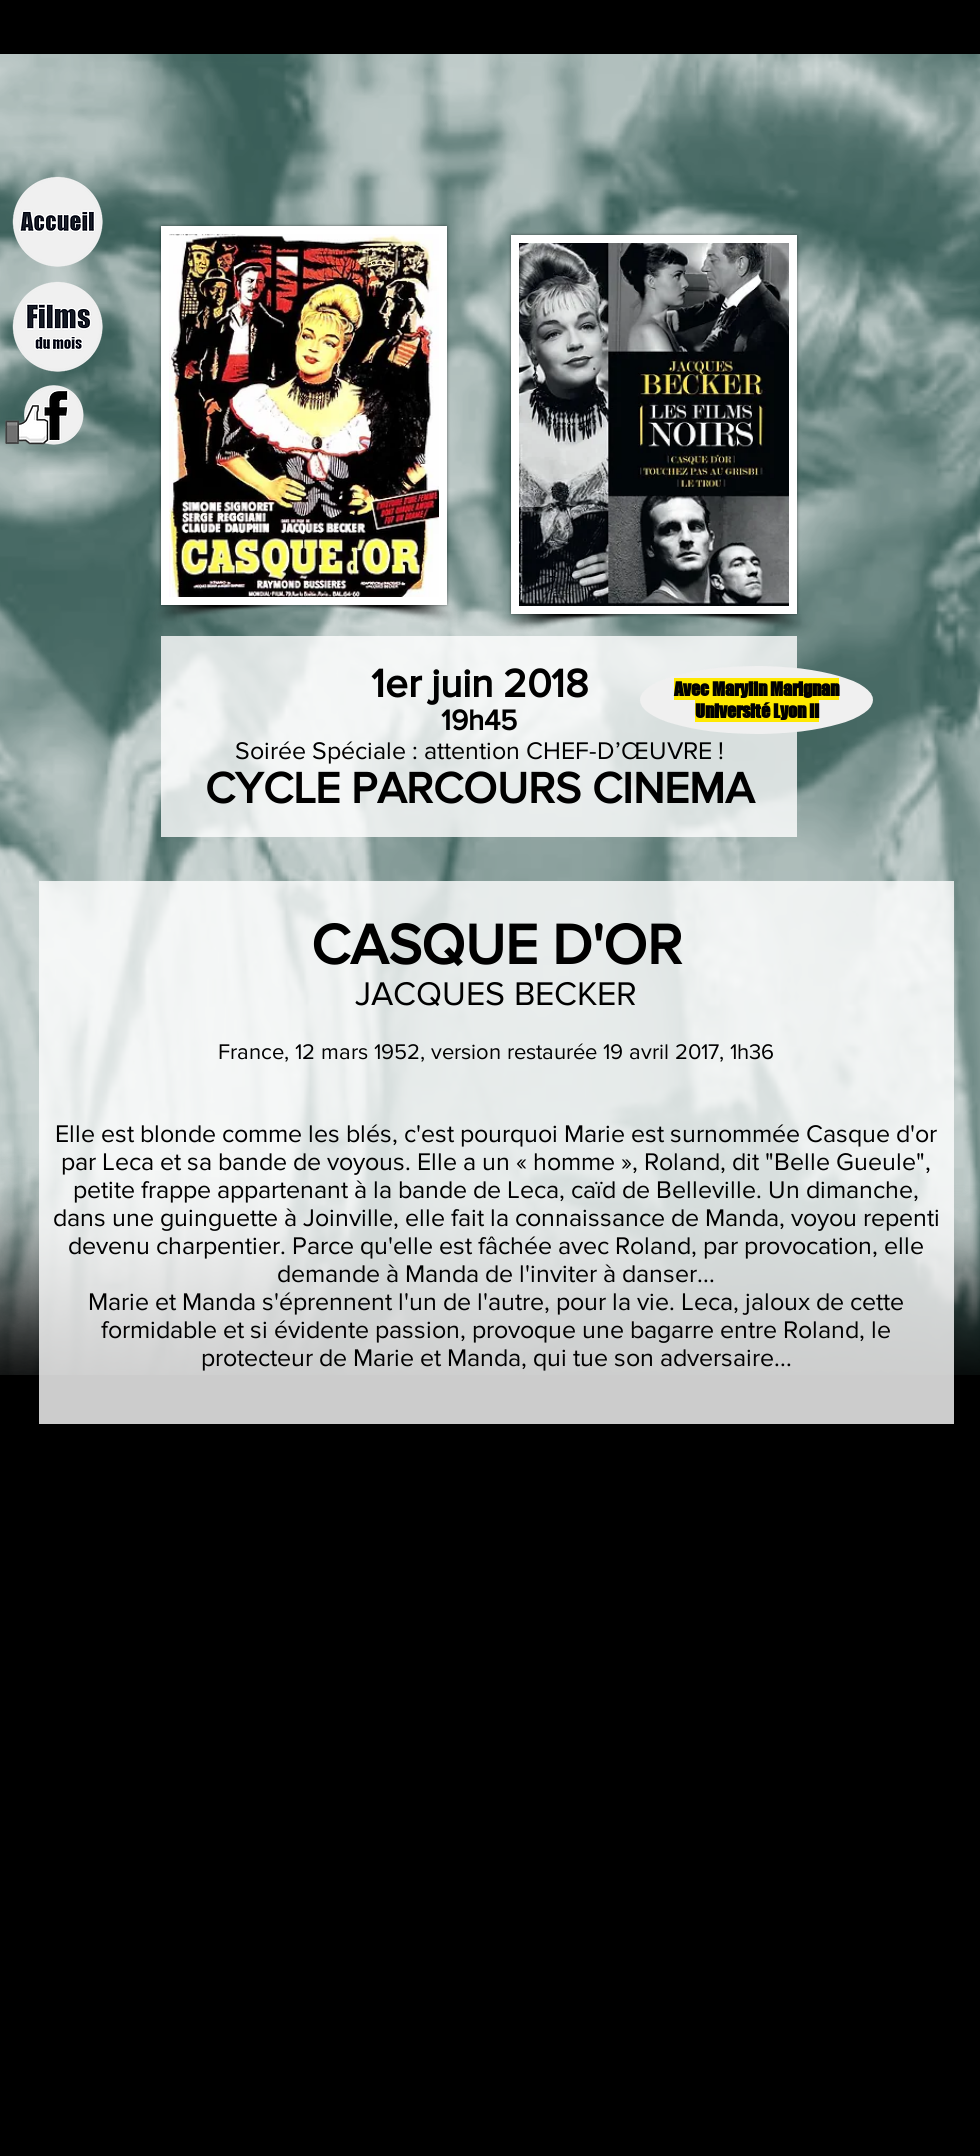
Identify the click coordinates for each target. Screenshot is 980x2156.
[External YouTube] (447, 1648)
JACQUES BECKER (496, 993)
